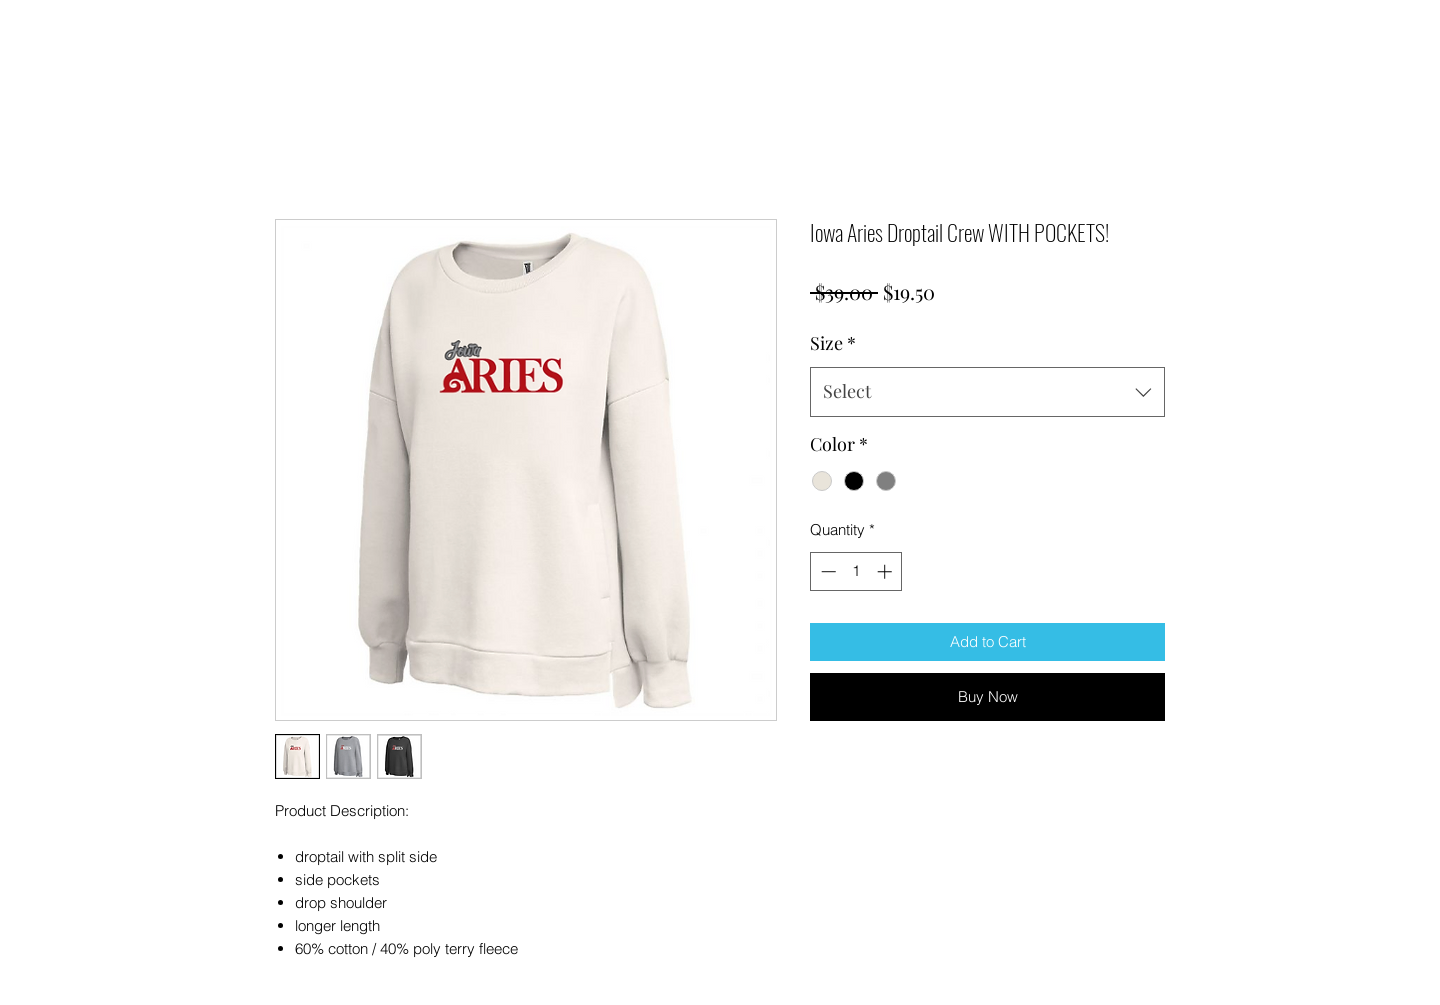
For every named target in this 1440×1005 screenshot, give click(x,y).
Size (833, 343)
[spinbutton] (856, 571)
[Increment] (886, 571)
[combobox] (987, 392)
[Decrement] (826, 571)
